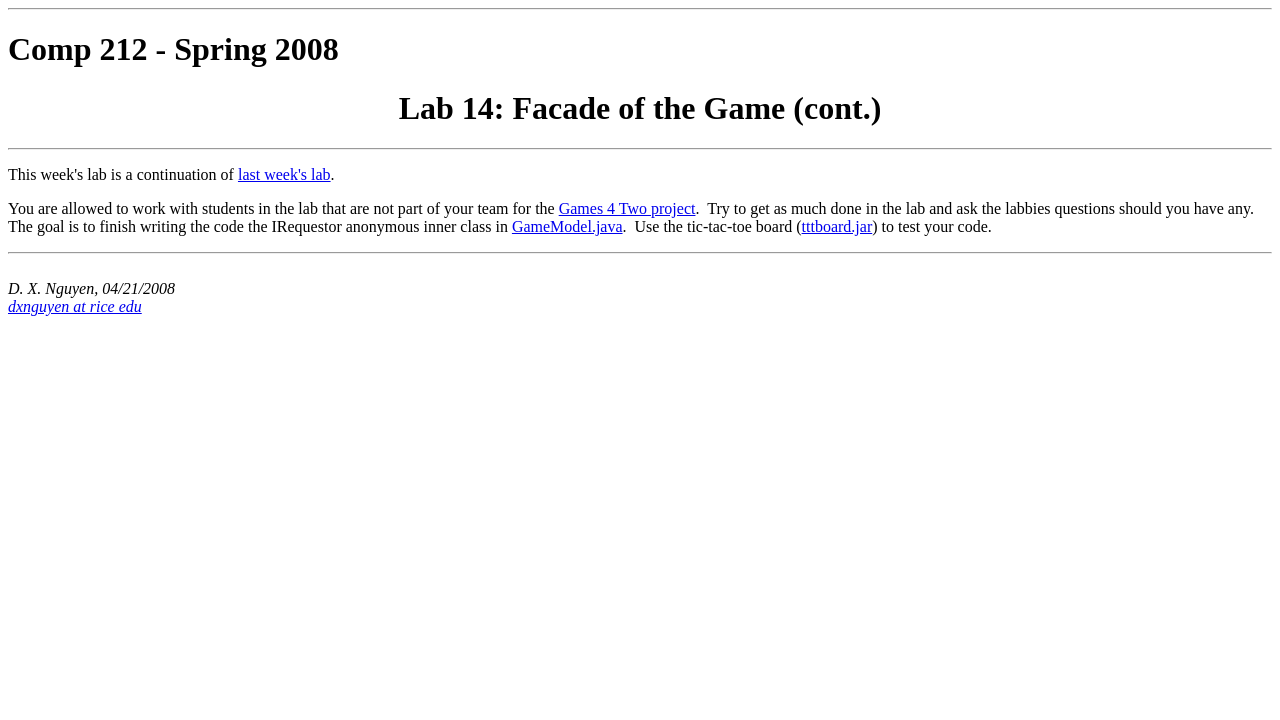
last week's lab (284, 174)
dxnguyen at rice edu (75, 306)
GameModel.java (567, 226)
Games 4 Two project (627, 208)
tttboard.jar (837, 226)
